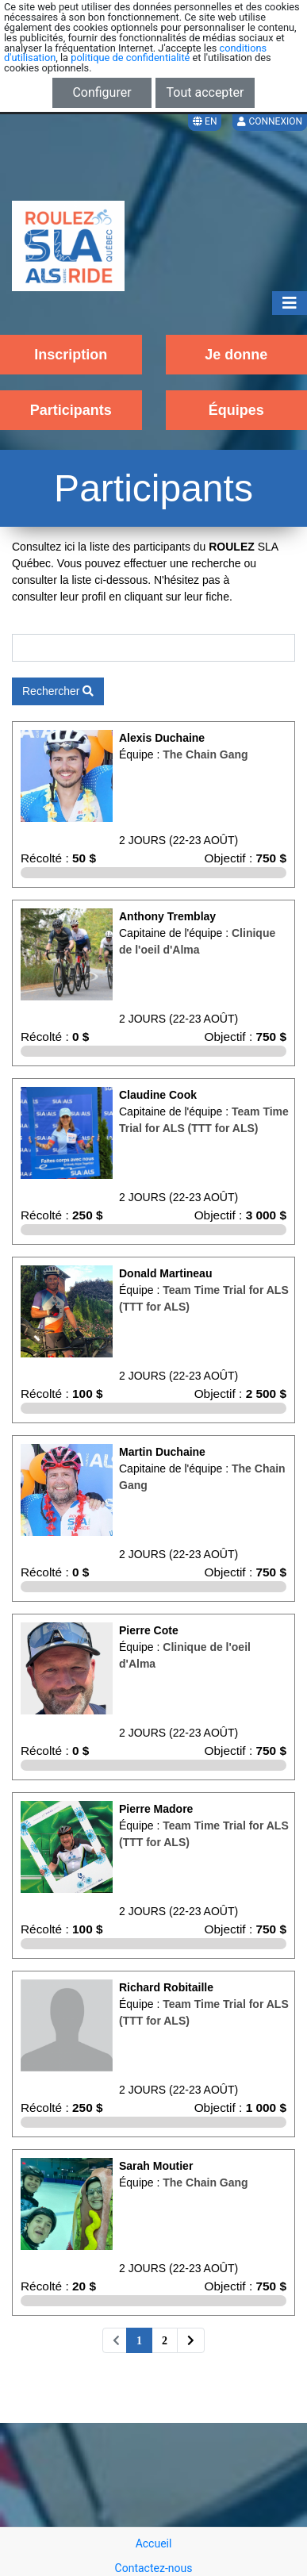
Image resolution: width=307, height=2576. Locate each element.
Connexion (269, 121)
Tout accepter (205, 92)
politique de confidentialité (130, 57)
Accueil (154, 2543)
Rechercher (58, 691)
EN (205, 121)
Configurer (101, 92)
